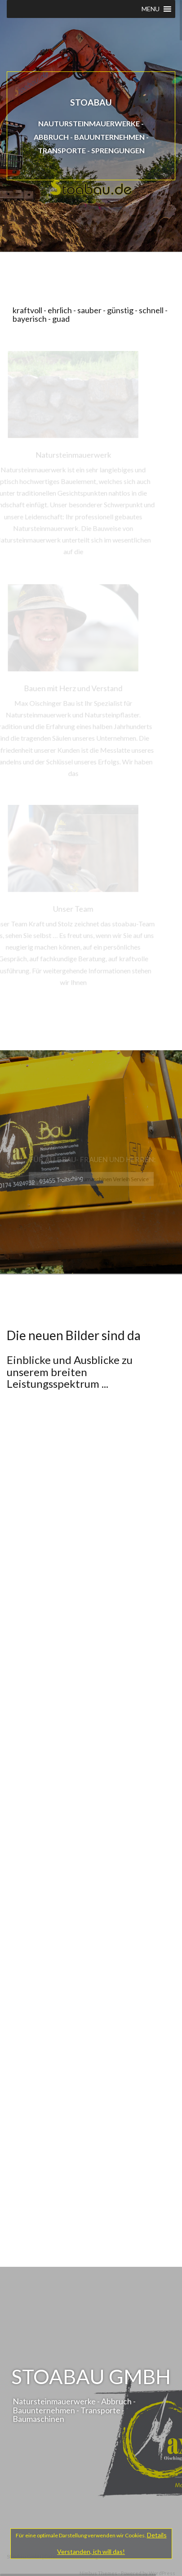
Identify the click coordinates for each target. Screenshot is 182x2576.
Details (157, 2535)
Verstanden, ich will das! (91, 2551)
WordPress (162, 2573)
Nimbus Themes (98, 2573)
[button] (151, 9)
